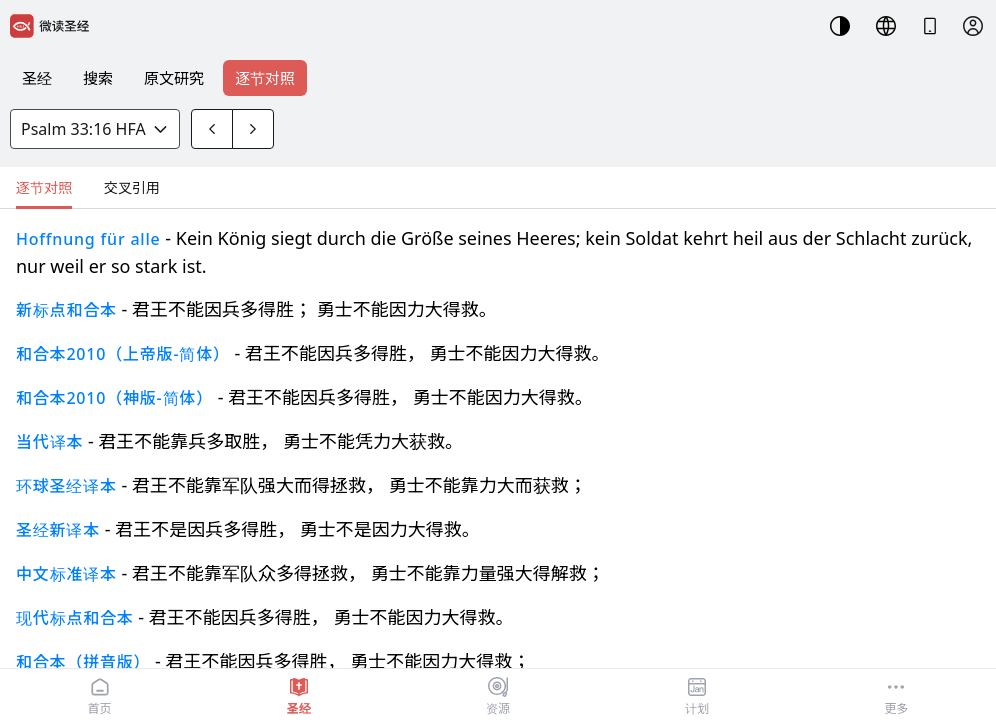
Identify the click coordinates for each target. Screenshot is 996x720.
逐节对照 (265, 78)
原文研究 (174, 78)
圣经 (37, 78)
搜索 (98, 78)
